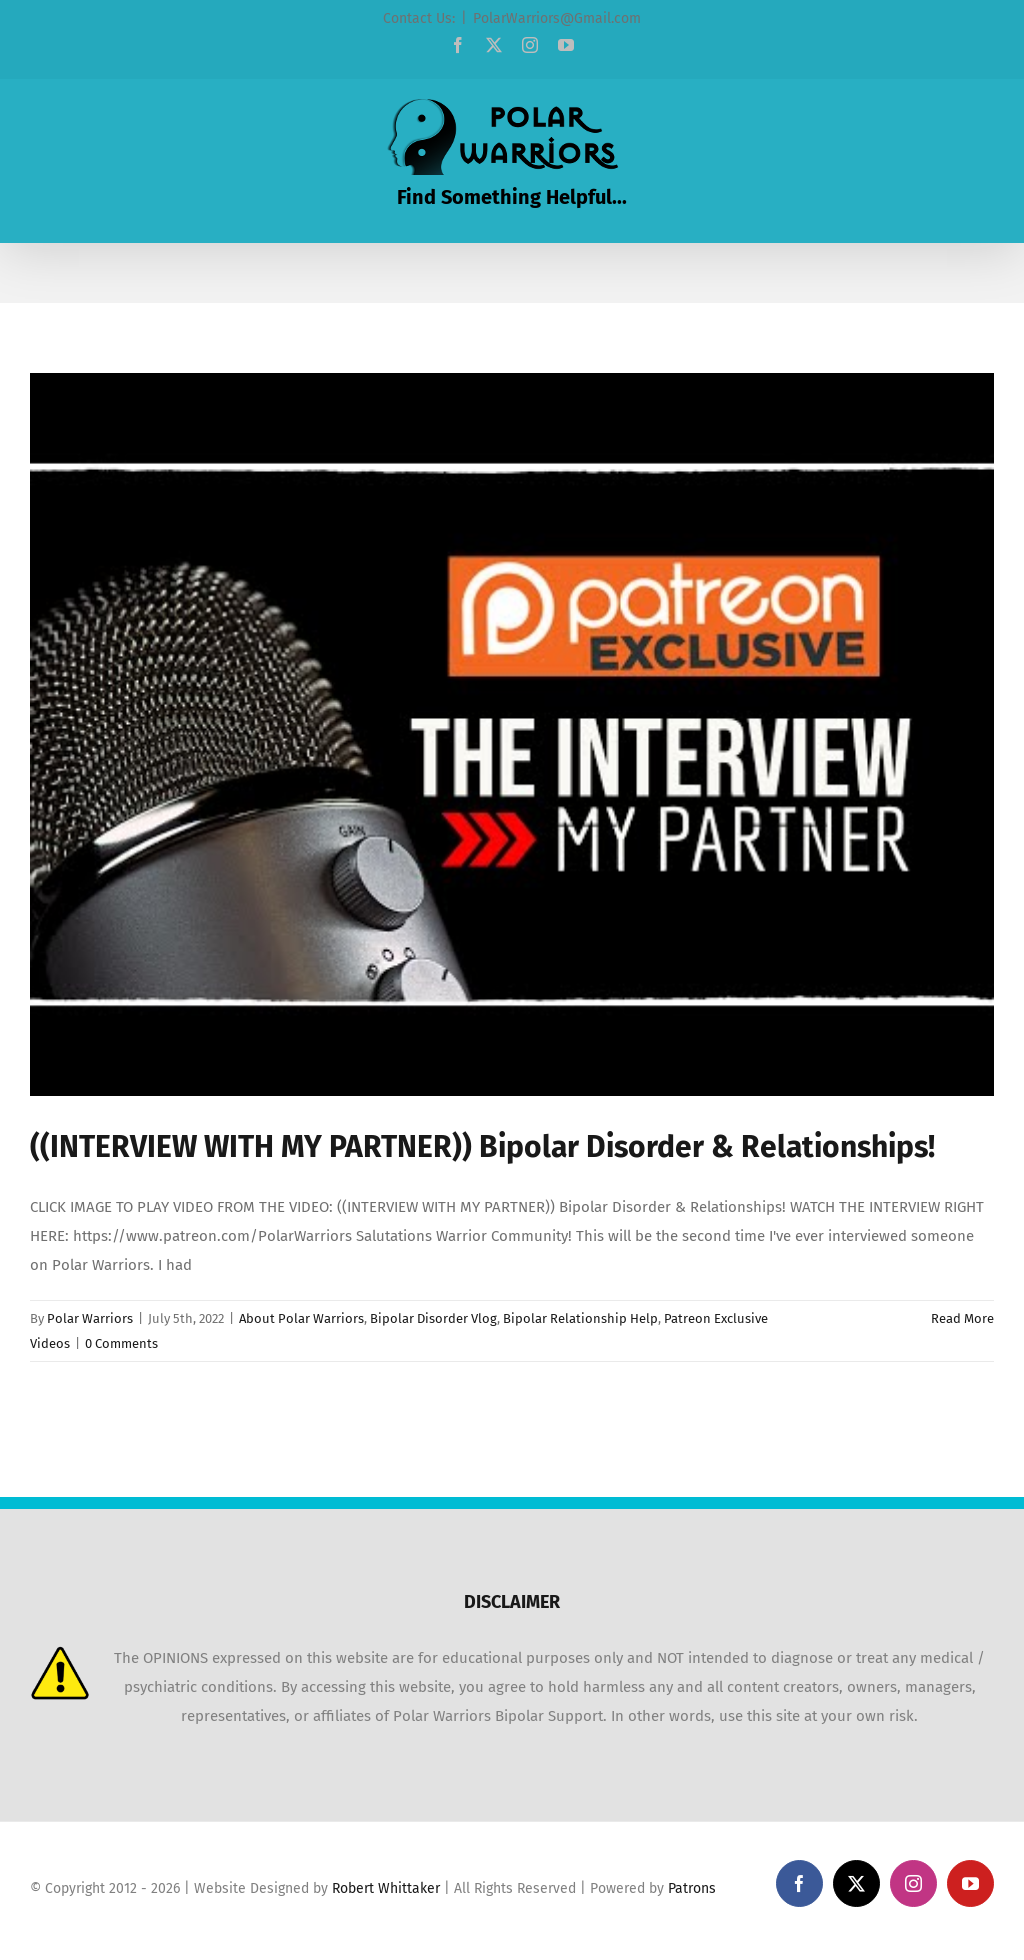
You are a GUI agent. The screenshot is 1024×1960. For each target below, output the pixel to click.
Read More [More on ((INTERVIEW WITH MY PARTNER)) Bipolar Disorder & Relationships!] (962, 1318)
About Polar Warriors (301, 1318)
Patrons (692, 1888)
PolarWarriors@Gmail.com (557, 18)
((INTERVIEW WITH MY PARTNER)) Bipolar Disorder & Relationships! (482, 1147)
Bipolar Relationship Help (580, 1318)
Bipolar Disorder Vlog (433, 1318)
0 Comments (121, 1343)
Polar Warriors (90, 1318)
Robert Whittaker (386, 1888)
